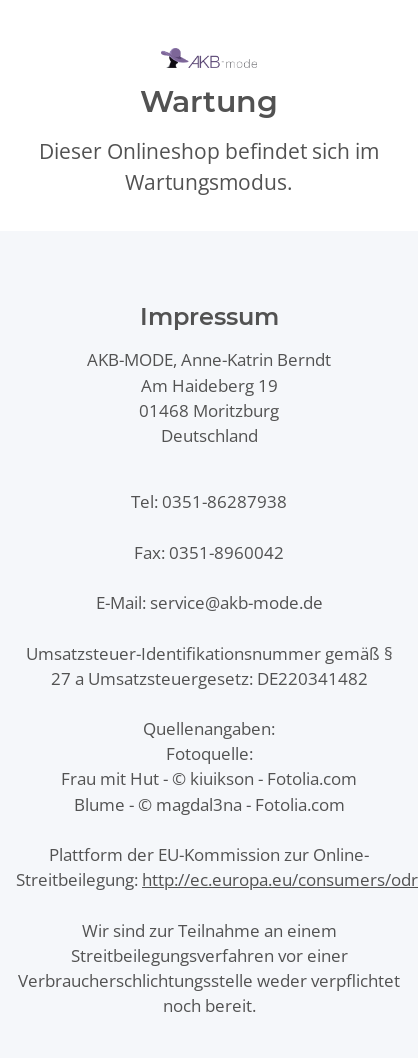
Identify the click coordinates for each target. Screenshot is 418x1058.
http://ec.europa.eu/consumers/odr (280, 879)
